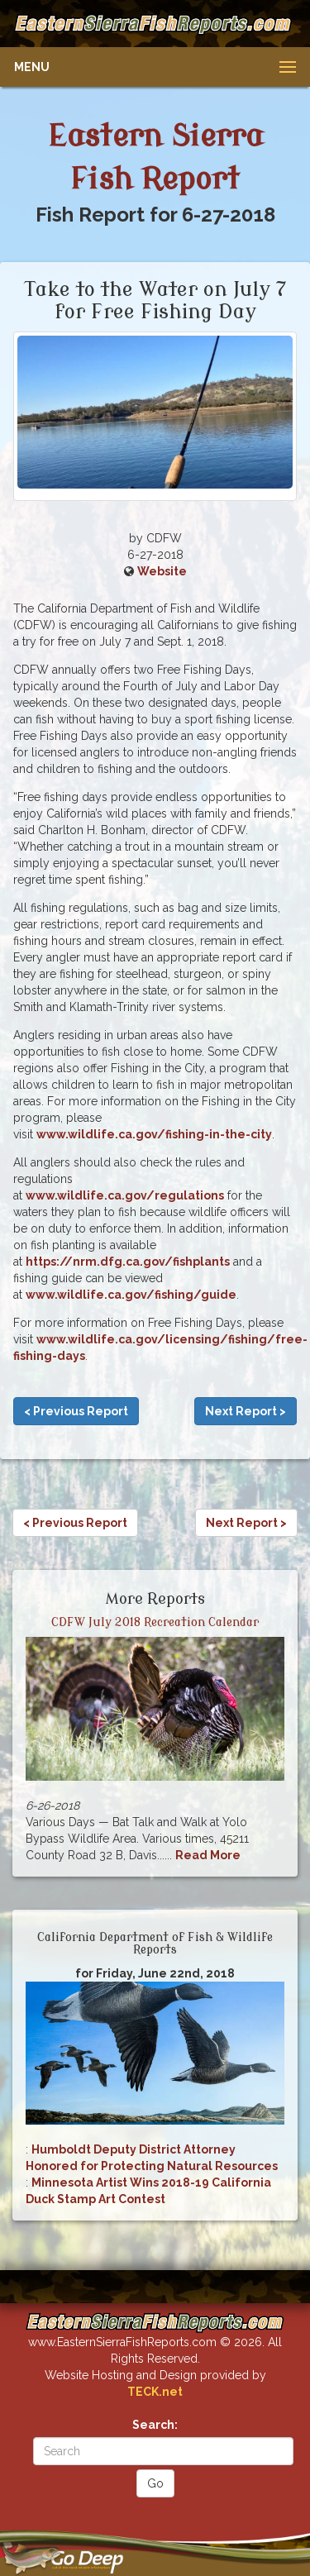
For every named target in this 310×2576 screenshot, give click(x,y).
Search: (155, 2424)
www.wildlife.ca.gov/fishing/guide (131, 1294)
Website (162, 571)
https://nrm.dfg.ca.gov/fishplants (128, 1261)
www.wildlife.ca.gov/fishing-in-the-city (154, 1134)
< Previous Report (76, 1411)
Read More (208, 1855)
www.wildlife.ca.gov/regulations (125, 1195)
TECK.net (155, 2391)
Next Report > (245, 1411)
